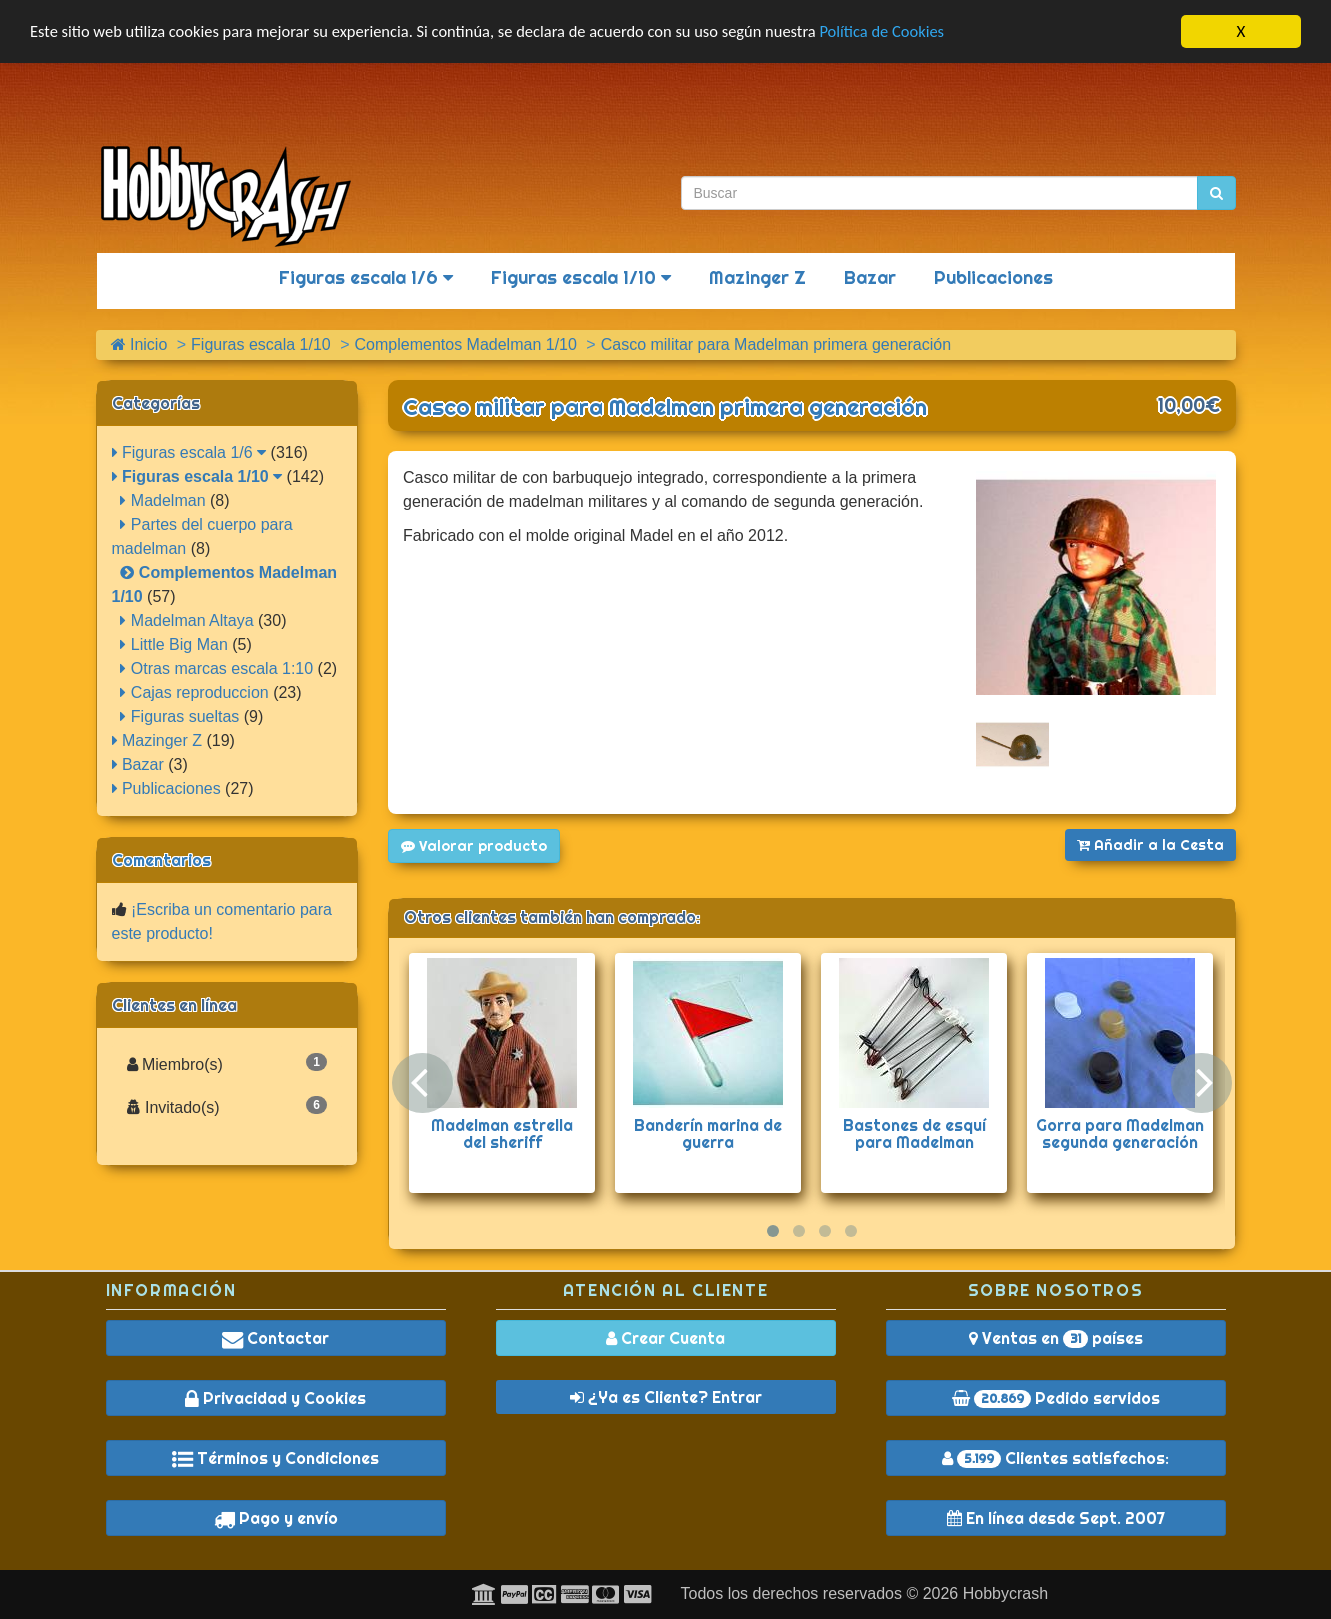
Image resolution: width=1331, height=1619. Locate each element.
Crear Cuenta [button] (665, 1338)
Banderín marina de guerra (708, 1134)
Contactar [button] (275, 1338)
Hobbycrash (1005, 1593)
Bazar (870, 277)
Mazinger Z (757, 277)
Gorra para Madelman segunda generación (1120, 1134)
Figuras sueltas (179, 716)
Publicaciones (993, 277)
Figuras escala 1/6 (366, 277)
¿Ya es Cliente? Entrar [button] (666, 1397)
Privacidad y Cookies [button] (275, 1398)
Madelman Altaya (186, 620)
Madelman (162, 500)
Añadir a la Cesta (1150, 845)
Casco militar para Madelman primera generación (665, 407)
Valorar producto (474, 846)
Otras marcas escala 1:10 (216, 668)
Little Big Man (173, 644)
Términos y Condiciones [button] (275, 1458)
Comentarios (161, 860)
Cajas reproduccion (194, 692)
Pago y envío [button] (276, 1518)
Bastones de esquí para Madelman (914, 1134)
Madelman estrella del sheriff (502, 1134)
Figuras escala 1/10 (581, 277)
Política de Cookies (909, 32)
